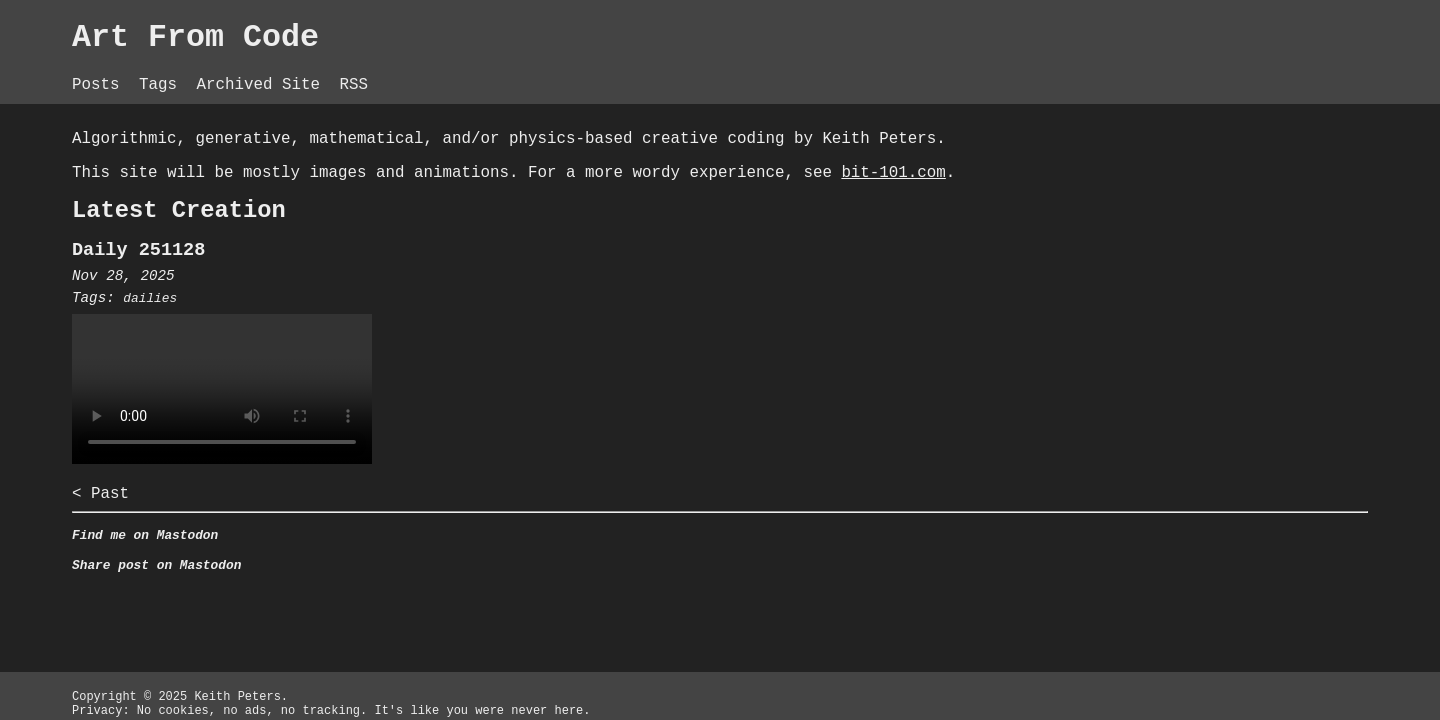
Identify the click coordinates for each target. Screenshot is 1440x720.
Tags (419, 70)
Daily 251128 (394, 291)
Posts (351, 70)
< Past (351, 543)
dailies (407, 343)
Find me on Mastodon (401, 589)
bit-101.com (547, 205)
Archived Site (530, 70)
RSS (630, 70)
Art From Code (457, 40)
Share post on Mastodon (414, 623)
